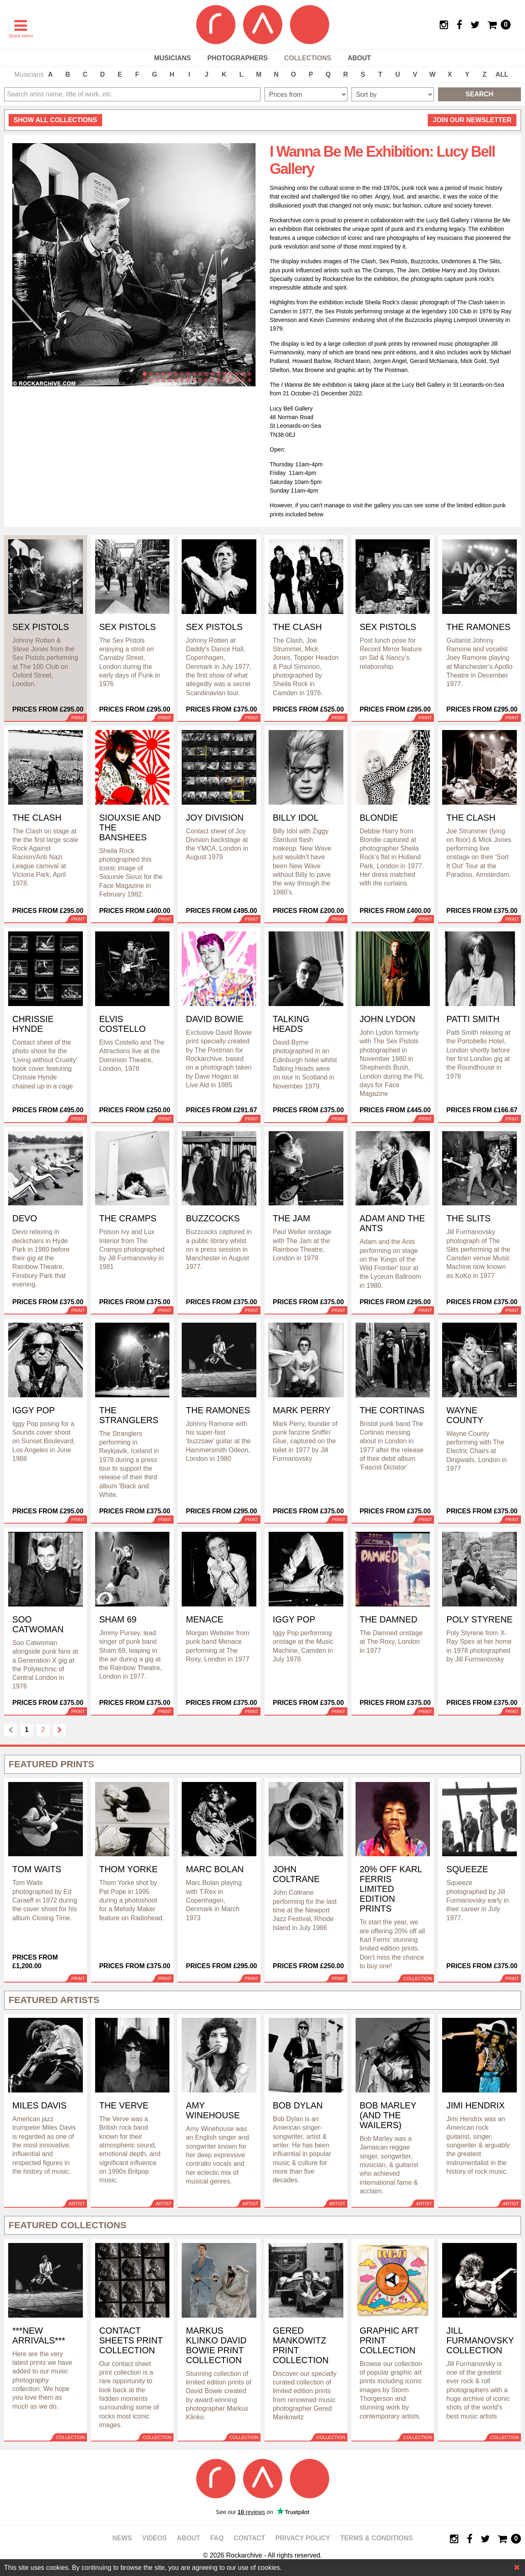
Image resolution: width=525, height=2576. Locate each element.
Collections (307, 58)
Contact (249, 2538)
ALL (501, 74)
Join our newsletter (472, 119)
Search (479, 94)
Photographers (237, 58)
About (359, 58)
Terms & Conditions (376, 2538)
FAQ (217, 2538)
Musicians (172, 58)
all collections (55, 119)
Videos (154, 2538)
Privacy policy (302, 2538)
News (122, 2538)
